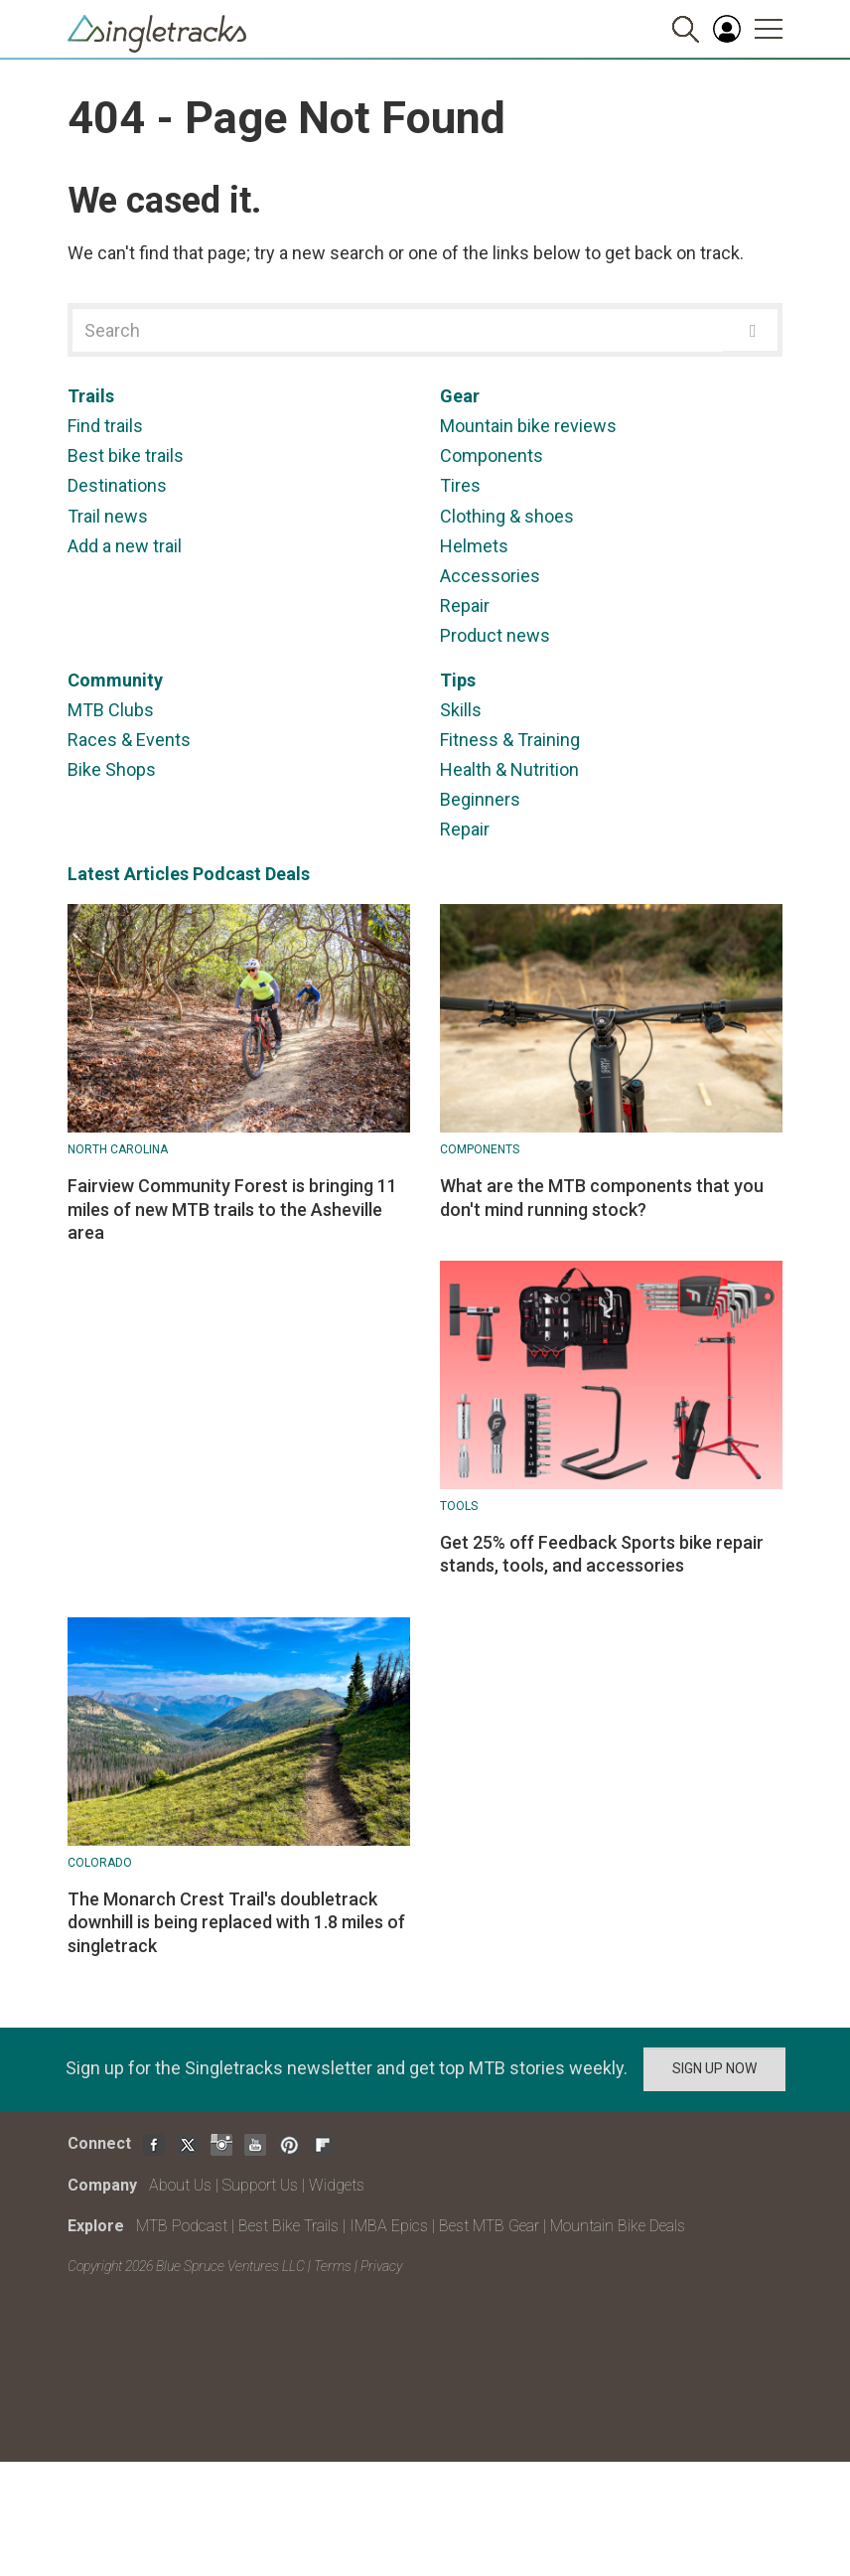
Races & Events (129, 739)
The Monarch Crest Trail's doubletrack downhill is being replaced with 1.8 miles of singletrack (236, 1922)
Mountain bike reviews (528, 425)
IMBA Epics (389, 2225)
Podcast (227, 873)
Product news (495, 635)
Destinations (117, 485)
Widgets (336, 2185)
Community (115, 680)
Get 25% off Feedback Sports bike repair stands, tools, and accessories (602, 1554)
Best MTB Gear (489, 2225)
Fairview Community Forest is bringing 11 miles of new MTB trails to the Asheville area (232, 1209)
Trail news (108, 516)
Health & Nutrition (509, 769)
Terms (333, 2266)
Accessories (490, 575)
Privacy (381, 2266)
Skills (461, 709)
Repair (465, 605)
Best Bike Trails (288, 2225)
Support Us (260, 2185)
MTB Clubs (111, 709)
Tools (459, 1506)
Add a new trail (125, 545)
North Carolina (118, 1149)
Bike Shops (112, 769)
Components (491, 455)
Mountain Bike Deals (617, 2225)
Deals (287, 873)
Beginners (480, 799)
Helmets (474, 545)
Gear (460, 395)
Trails (91, 395)
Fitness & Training (510, 739)
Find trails (105, 425)
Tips (458, 680)
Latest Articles (128, 873)
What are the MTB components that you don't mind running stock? (602, 1197)
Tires (460, 485)
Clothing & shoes (507, 516)
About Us (180, 2185)
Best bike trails (126, 455)
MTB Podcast (181, 2225)
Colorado (100, 1863)
